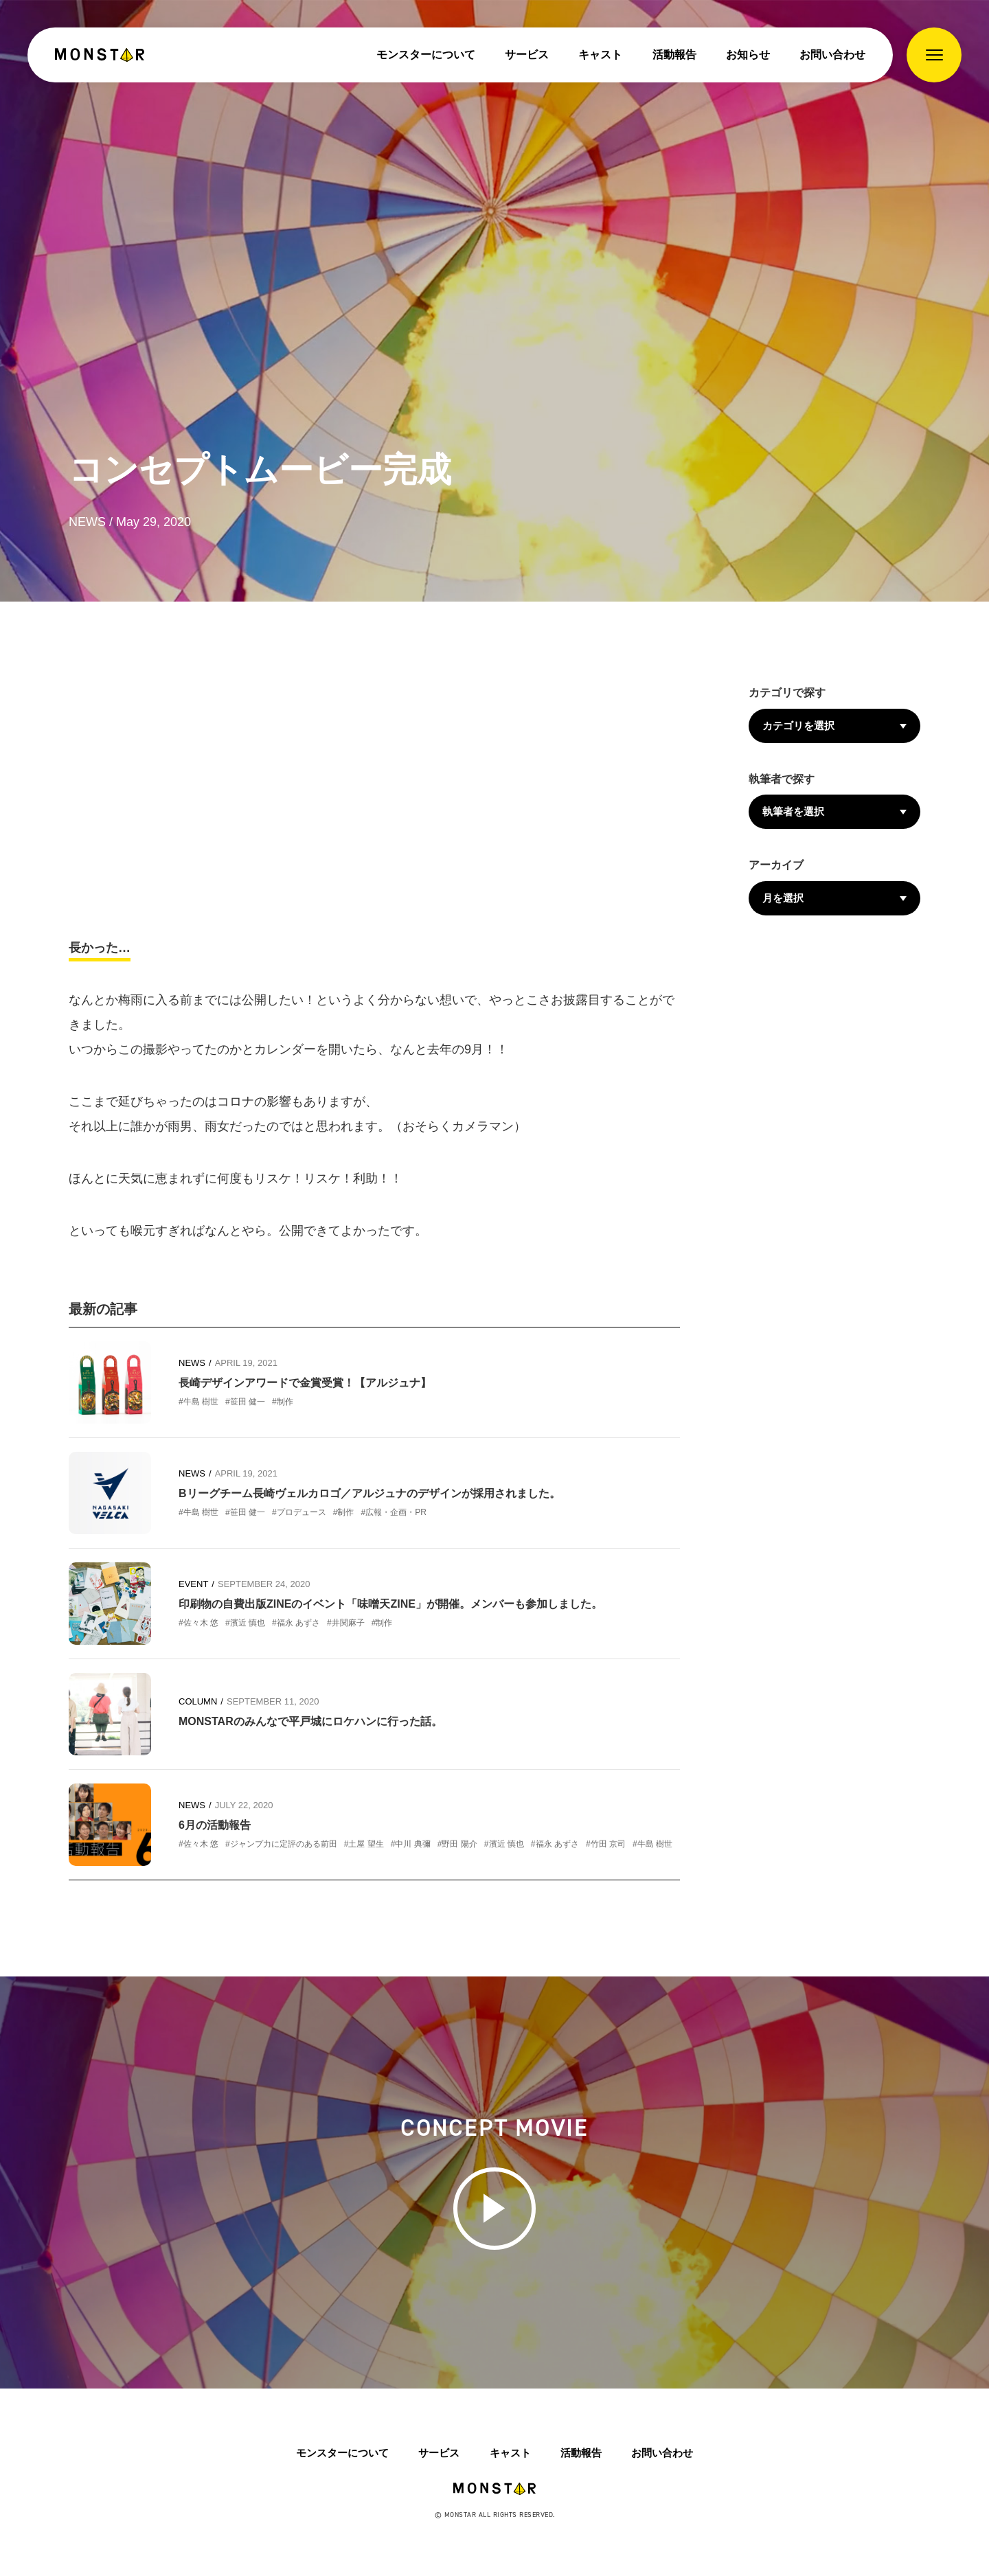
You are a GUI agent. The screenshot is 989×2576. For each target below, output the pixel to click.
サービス (527, 54)
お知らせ (748, 54)
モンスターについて (425, 54)
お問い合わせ (832, 54)
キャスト (600, 54)
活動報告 (674, 54)
